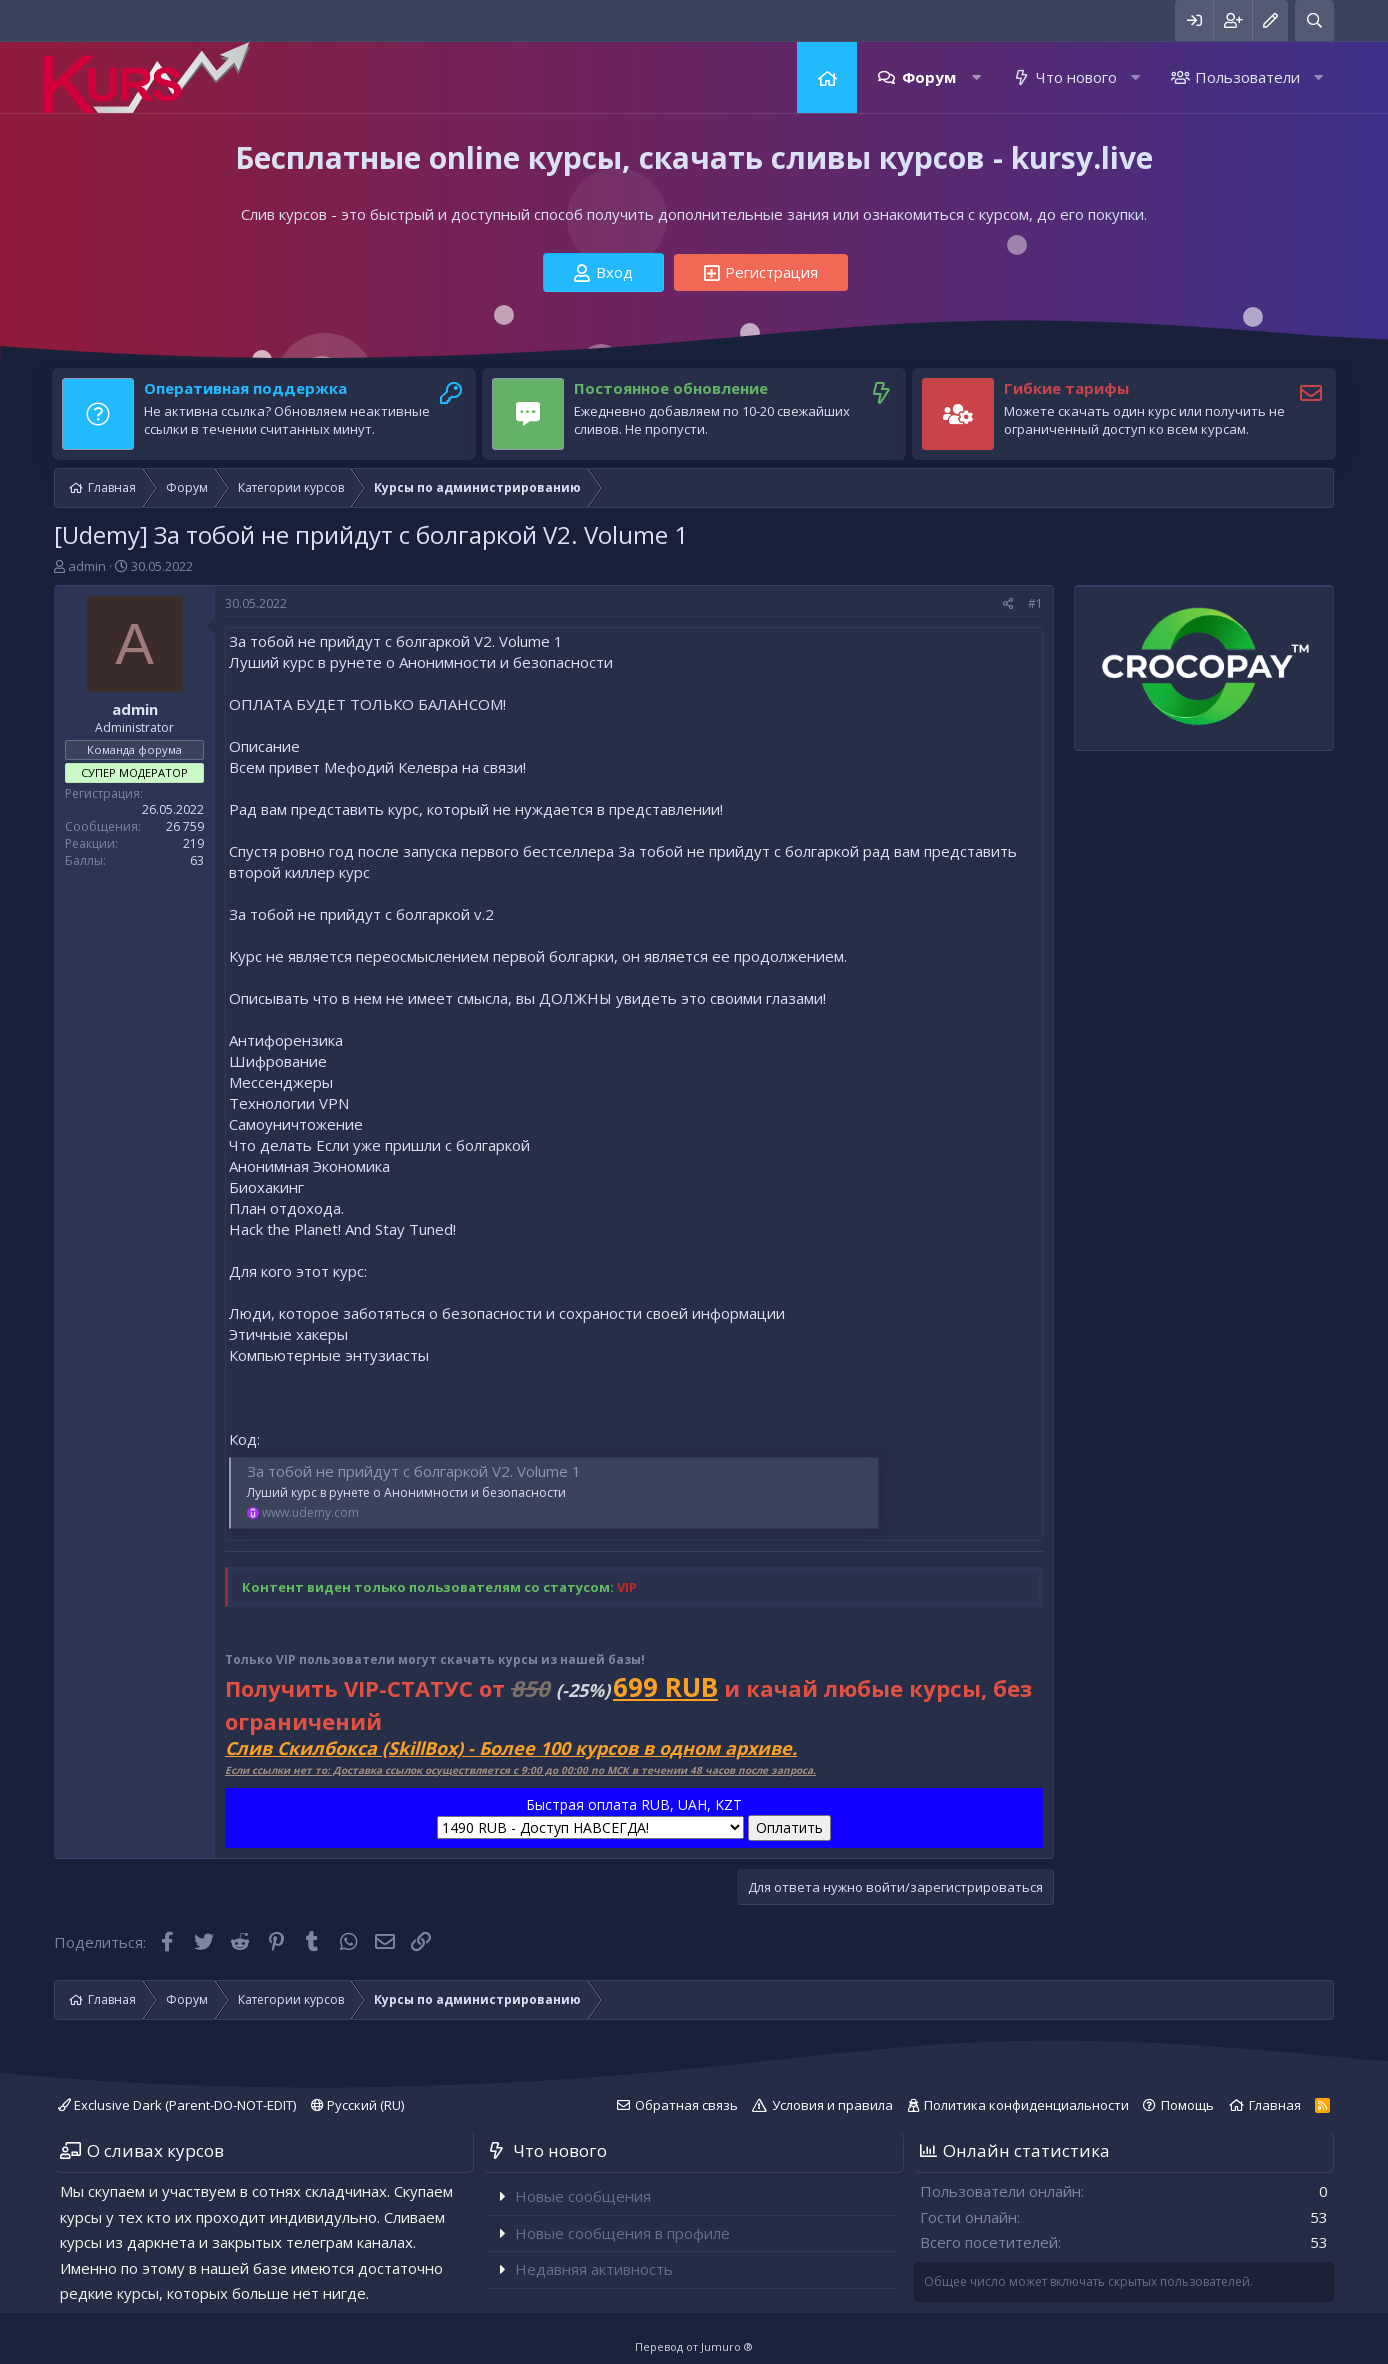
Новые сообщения (583, 2196)
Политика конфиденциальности (1026, 2105)
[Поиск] (1314, 20)
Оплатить (789, 1827)
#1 (1035, 603)
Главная (827, 77)
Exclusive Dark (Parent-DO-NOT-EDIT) (177, 2105)
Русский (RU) (357, 2105)
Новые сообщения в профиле (622, 2233)
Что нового (1076, 77)
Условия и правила (832, 2105)
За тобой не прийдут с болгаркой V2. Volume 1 (414, 1471)
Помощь (1187, 2105)
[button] (976, 77)
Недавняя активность (594, 2269)
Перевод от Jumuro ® (694, 2346)
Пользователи (1247, 77)
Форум (929, 77)
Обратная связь (686, 2105)
